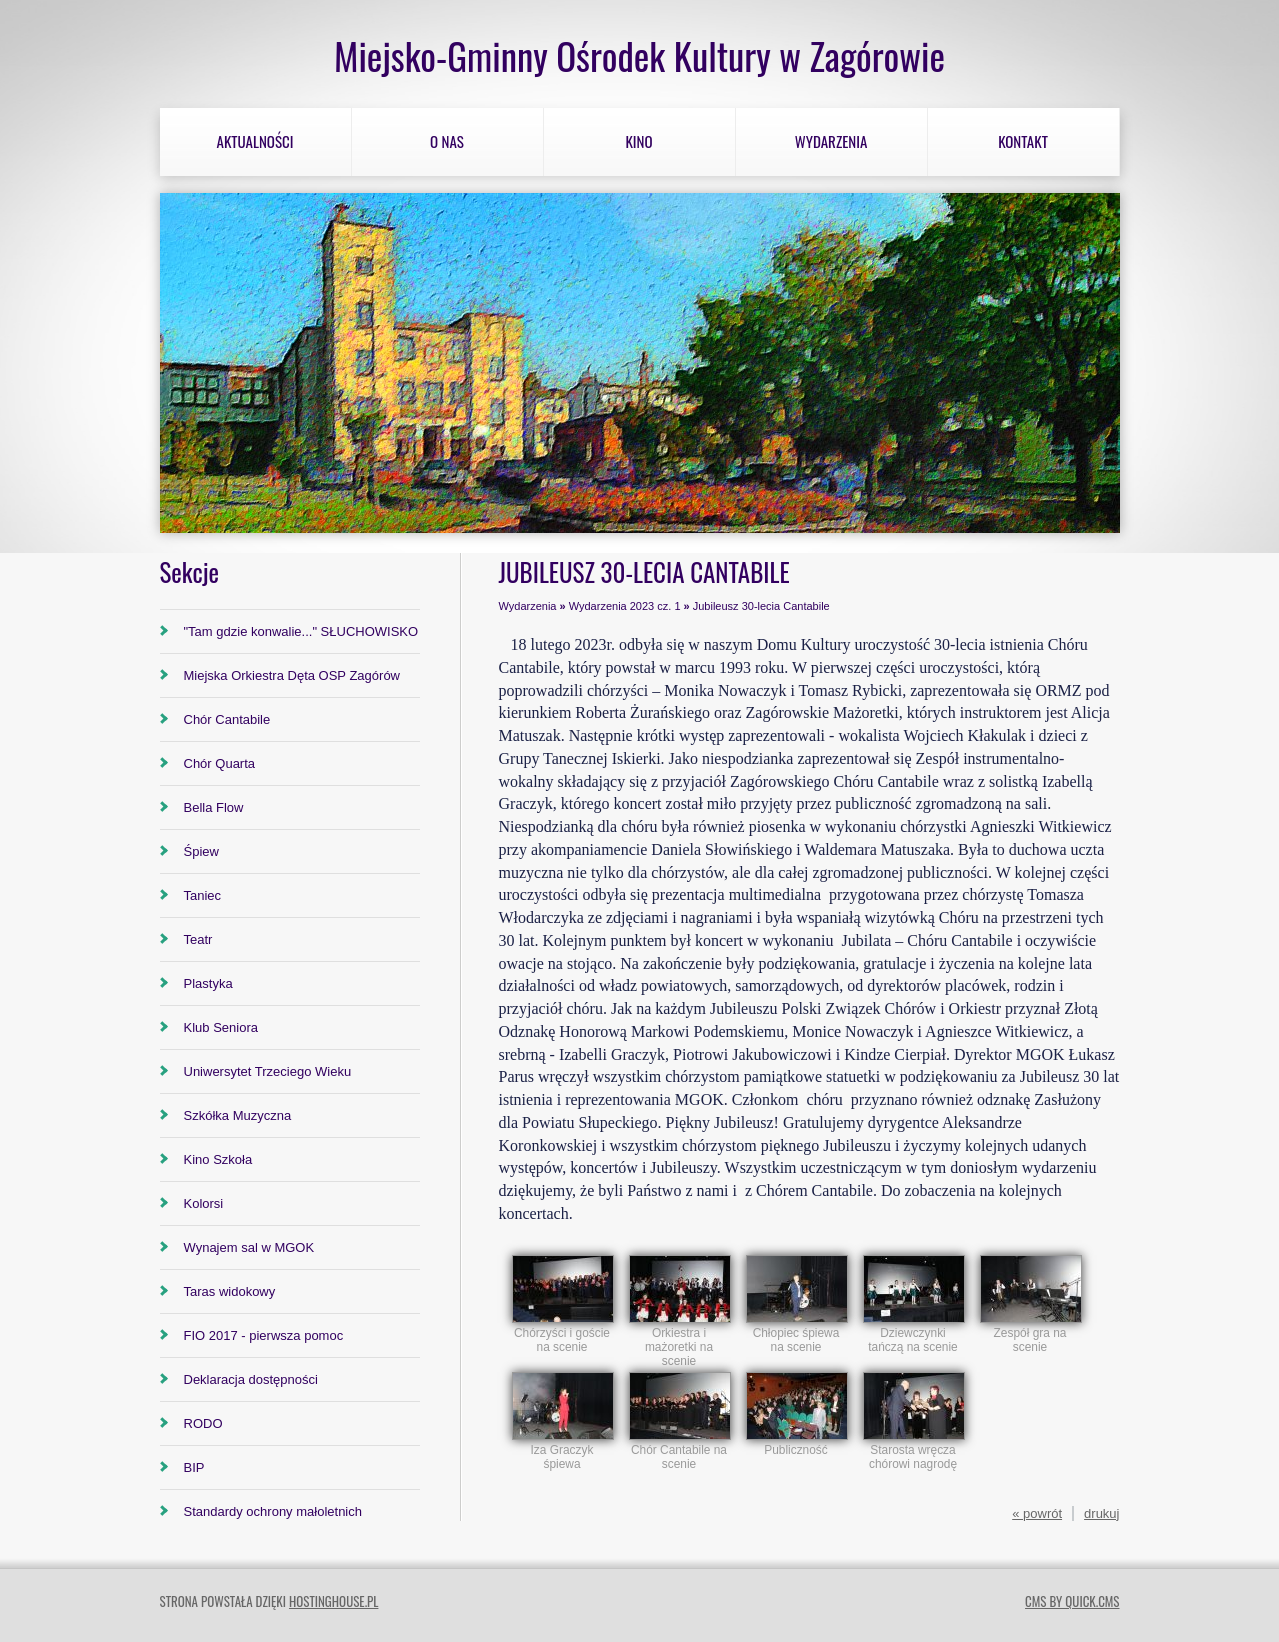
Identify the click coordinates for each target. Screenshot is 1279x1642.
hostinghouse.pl (333, 1601)
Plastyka (208, 983)
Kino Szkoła (218, 1159)
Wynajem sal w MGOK (249, 1247)
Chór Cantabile (227, 719)
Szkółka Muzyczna (238, 1115)
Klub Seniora (221, 1027)
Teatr (198, 939)
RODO (203, 1423)
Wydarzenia (831, 141)
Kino (638, 141)
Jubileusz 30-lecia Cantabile (761, 606)
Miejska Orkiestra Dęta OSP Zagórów (292, 675)
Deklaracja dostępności (251, 1379)
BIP (194, 1467)
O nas (447, 141)
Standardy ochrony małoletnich (273, 1511)
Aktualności (255, 141)
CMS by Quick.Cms (1072, 1601)
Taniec (203, 895)
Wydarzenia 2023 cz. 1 (625, 606)
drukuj (1101, 1513)
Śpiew (201, 851)
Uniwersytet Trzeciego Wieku (268, 1071)
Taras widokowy (230, 1291)
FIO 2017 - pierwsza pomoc (264, 1335)
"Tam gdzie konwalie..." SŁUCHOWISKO (301, 631)
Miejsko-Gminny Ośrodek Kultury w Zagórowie (639, 55)
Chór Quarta (220, 763)
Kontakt (1023, 141)
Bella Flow (214, 807)
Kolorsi (204, 1203)
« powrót (1037, 1513)
